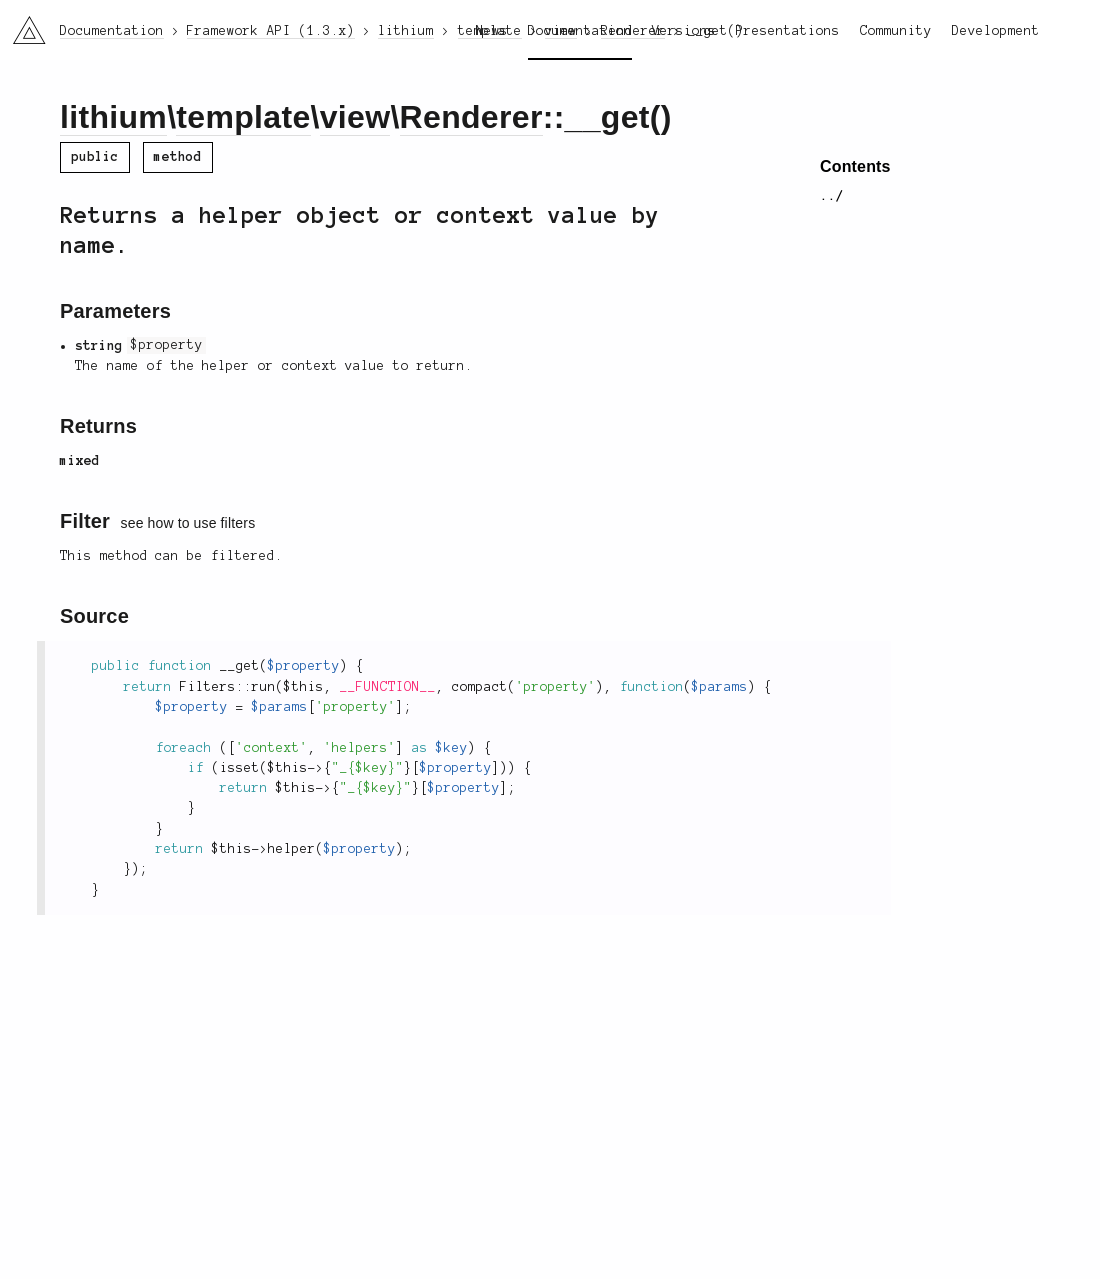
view (355, 117)
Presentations (788, 31)
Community (896, 31)
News (492, 31)
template (243, 117)
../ (832, 196)
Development (996, 31)
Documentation (580, 31)
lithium (113, 117)
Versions (684, 31)
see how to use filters (188, 523)
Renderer (471, 117)
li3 (22, 24)
